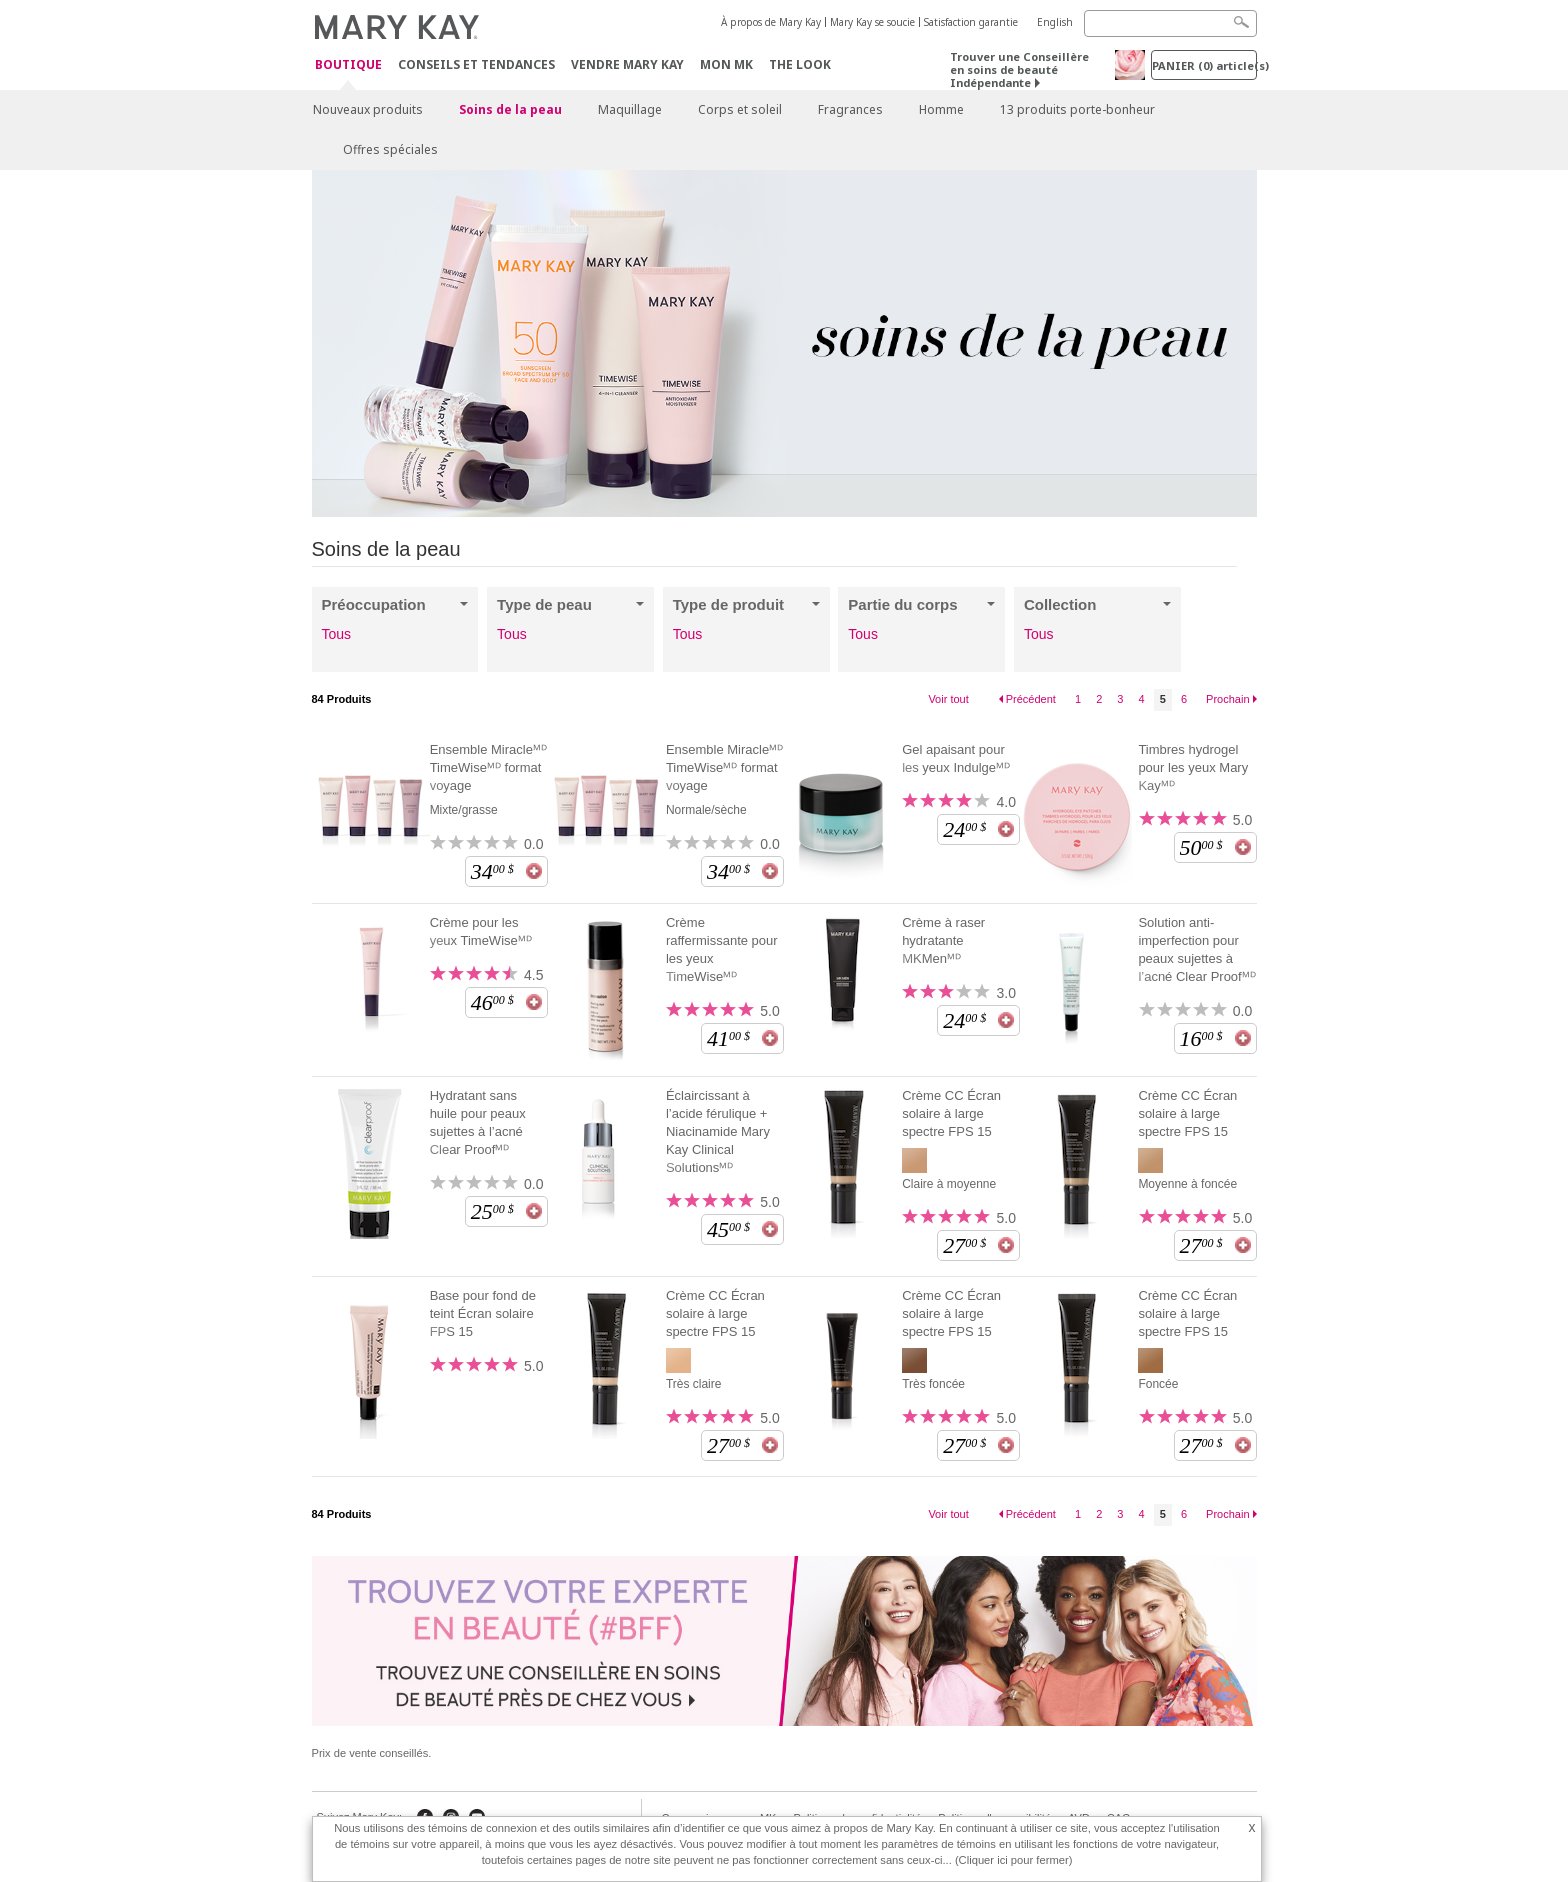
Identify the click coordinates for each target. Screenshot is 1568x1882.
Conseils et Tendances (476, 64)
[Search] (1170, 23)
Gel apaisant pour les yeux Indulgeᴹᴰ (956, 758)
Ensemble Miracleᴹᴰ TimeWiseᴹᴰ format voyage (488, 767)
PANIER (1204, 65)
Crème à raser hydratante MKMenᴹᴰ (943, 940)
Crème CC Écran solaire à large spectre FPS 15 (951, 1113)
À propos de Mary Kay (771, 22)
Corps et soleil (740, 109)
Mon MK (726, 64)
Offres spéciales (390, 149)
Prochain (1227, 699)
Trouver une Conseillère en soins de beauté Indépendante (1019, 69)
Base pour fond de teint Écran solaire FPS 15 (483, 1313)
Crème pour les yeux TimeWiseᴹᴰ (481, 931)
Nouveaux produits (368, 109)
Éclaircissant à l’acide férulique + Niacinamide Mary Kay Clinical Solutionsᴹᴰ (718, 1131)
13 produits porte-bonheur (1077, 109)
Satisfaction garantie (971, 22)
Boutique (348, 65)
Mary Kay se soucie (872, 22)
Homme (941, 109)
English (1055, 22)
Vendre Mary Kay (627, 64)
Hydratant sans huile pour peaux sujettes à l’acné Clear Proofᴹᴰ (478, 1122)
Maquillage (630, 109)
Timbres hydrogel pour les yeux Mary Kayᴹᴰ (1193, 767)
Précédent (1031, 699)
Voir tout (948, 699)
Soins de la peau (510, 109)
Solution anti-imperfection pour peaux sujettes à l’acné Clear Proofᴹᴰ (1196, 949)
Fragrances (850, 109)
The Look (800, 64)
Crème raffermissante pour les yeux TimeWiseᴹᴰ (722, 949)
